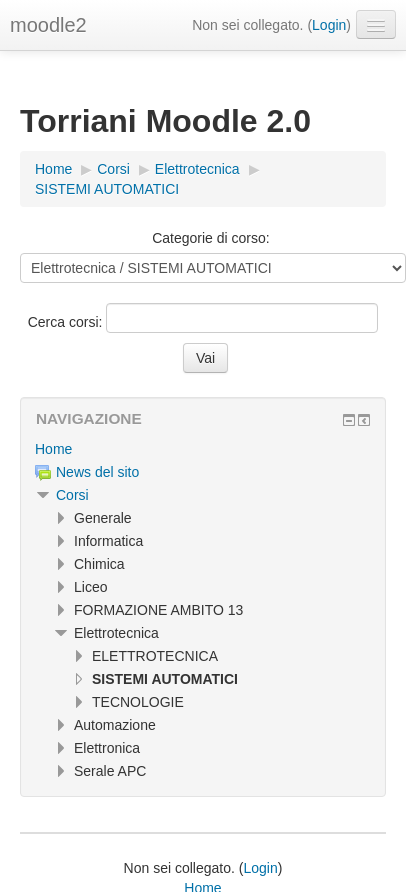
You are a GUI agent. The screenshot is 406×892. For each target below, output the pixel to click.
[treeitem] (203, 449)
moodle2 (48, 25)
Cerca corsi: (67, 322)
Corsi (72, 495)
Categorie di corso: (211, 238)
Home (53, 449)
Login (329, 25)
